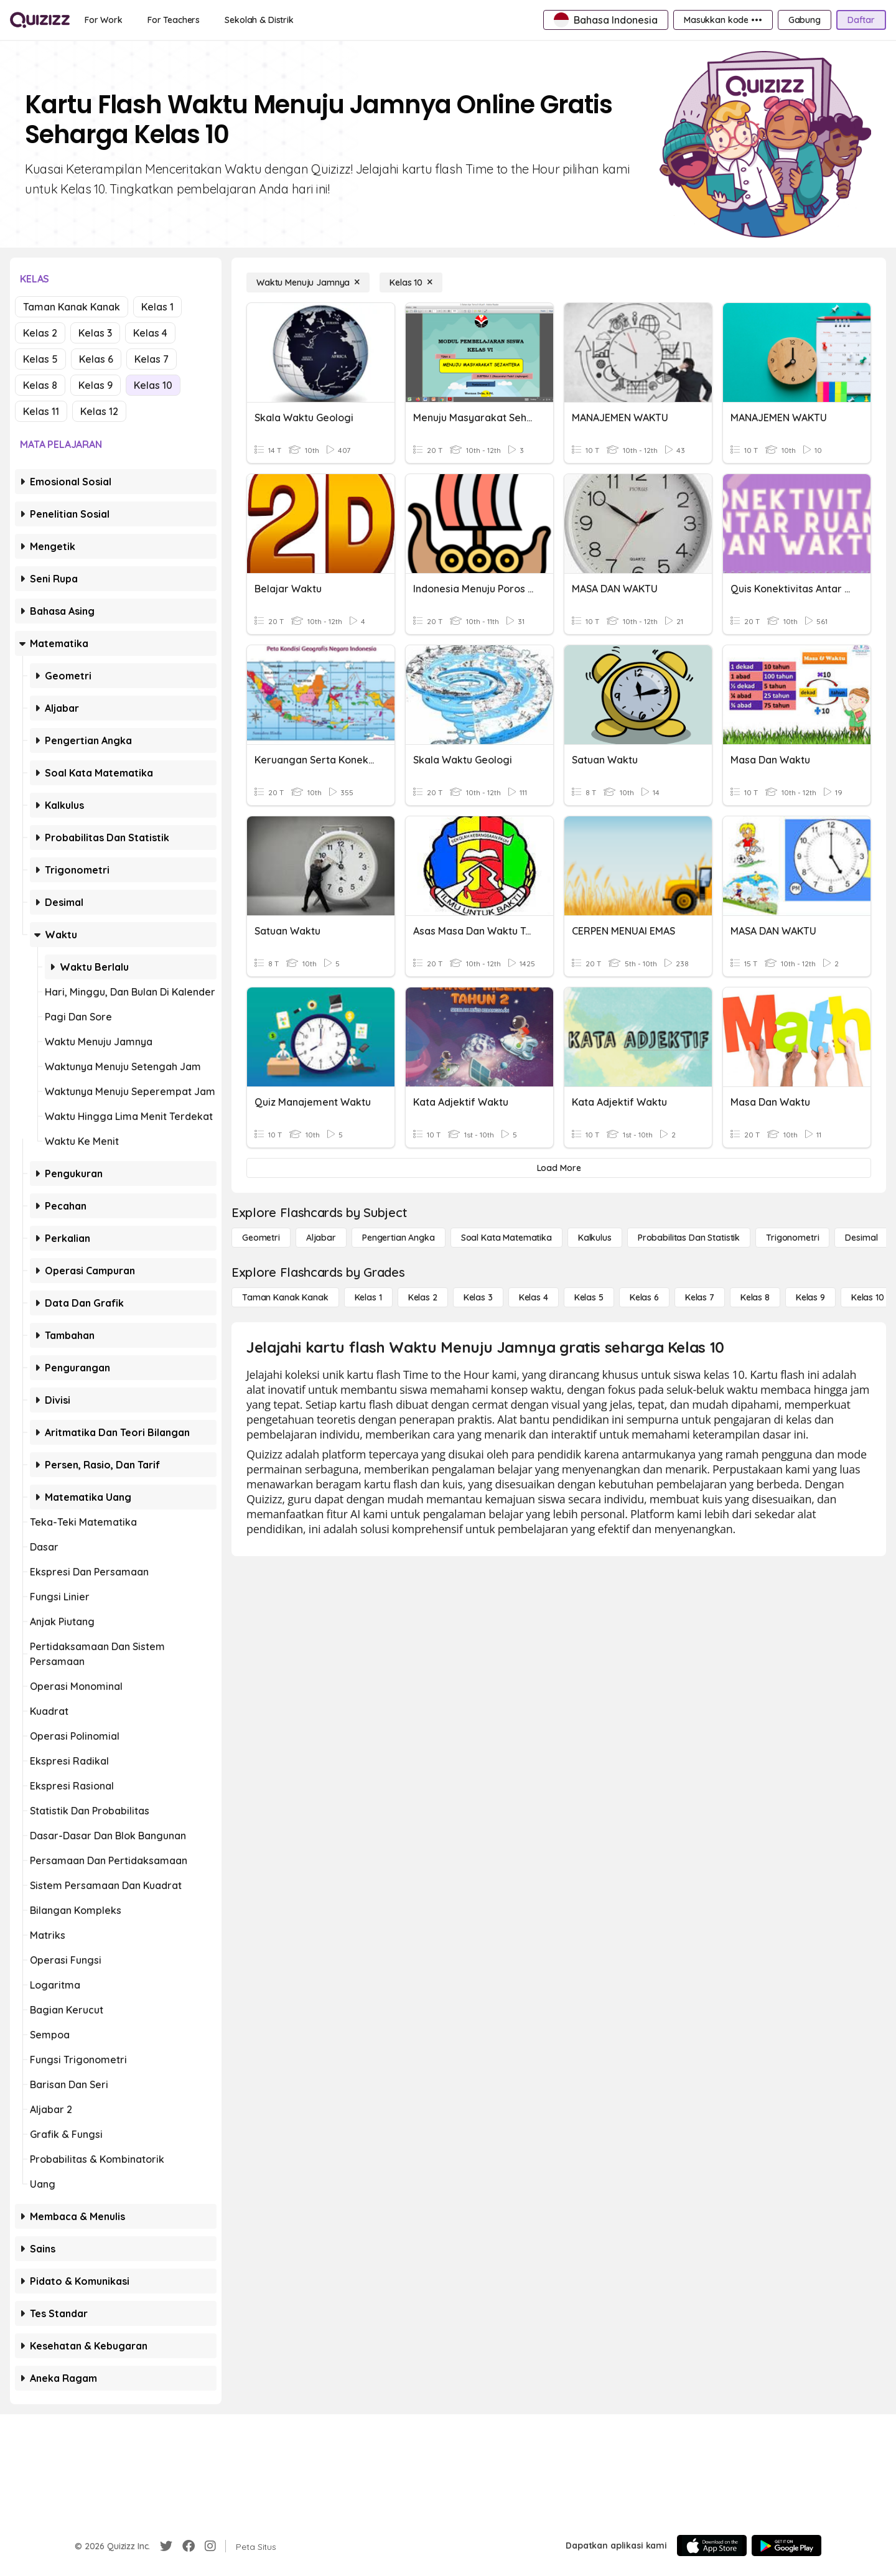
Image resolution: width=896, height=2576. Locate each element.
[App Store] (712, 2545)
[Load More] (558, 1168)
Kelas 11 (41, 411)
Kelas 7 (151, 359)
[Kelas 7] (699, 1297)
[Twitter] (166, 2546)
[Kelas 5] (589, 1297)
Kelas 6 (96, 359)
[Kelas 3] (478, 1297)
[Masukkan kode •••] (723, 20)
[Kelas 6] (644, 1297)
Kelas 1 (157, 307)
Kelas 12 (99, 411)
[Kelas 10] (411, 282)
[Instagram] (210, 2546)
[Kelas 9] (810, 1297)
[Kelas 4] (533, 1297)
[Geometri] (261, 1238)
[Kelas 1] (368, 1297)
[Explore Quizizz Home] (40, 20)
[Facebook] (188, 2546)
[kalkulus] (594, 1238)
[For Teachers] (174, 20)
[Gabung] (804, 20)
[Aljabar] (321, 1238)
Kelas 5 (40, 359)
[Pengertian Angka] (399, 1238)
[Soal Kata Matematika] (506, 1238)
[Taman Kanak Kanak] (285, 1297)
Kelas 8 (40, 385)
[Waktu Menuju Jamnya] (308, 282)
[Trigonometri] (792, 1238)
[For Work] (104, 20)
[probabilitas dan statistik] (688, 1238)
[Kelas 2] (423, 1297)
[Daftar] (861, 20)
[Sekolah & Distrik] (259, 20)
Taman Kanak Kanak (71, 307)
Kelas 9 (95, 385)
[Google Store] (786, 2545)
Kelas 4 (150, 333)
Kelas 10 (153, 385)
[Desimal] (861, 1238)
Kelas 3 (95, 333)
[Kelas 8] (755, 1297)
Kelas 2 (40, 333)
